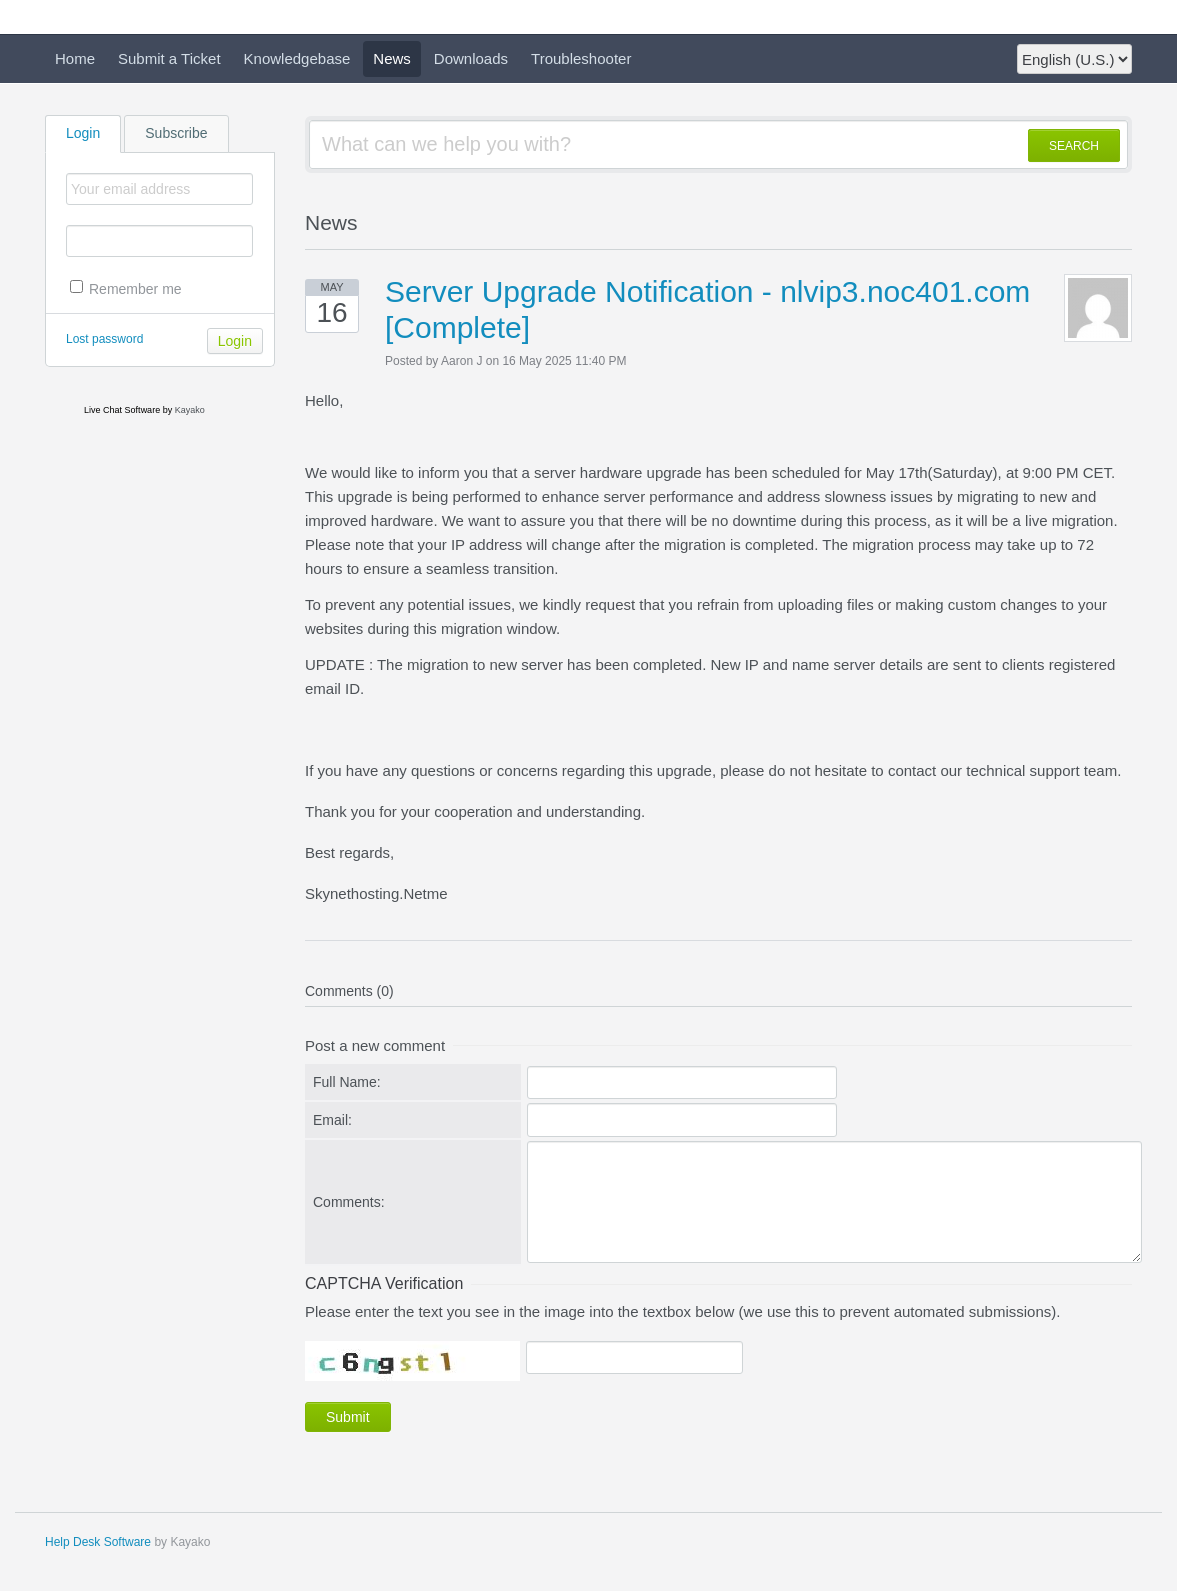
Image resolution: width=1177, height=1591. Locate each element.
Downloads (471, 58)
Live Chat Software (122, 410)
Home (75, 58)
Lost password (104, 339)
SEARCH (1074, 146)
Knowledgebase (297, 58)
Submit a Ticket (169, 58)
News (392, 58)
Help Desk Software (98, 1542)
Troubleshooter (581, 58)
